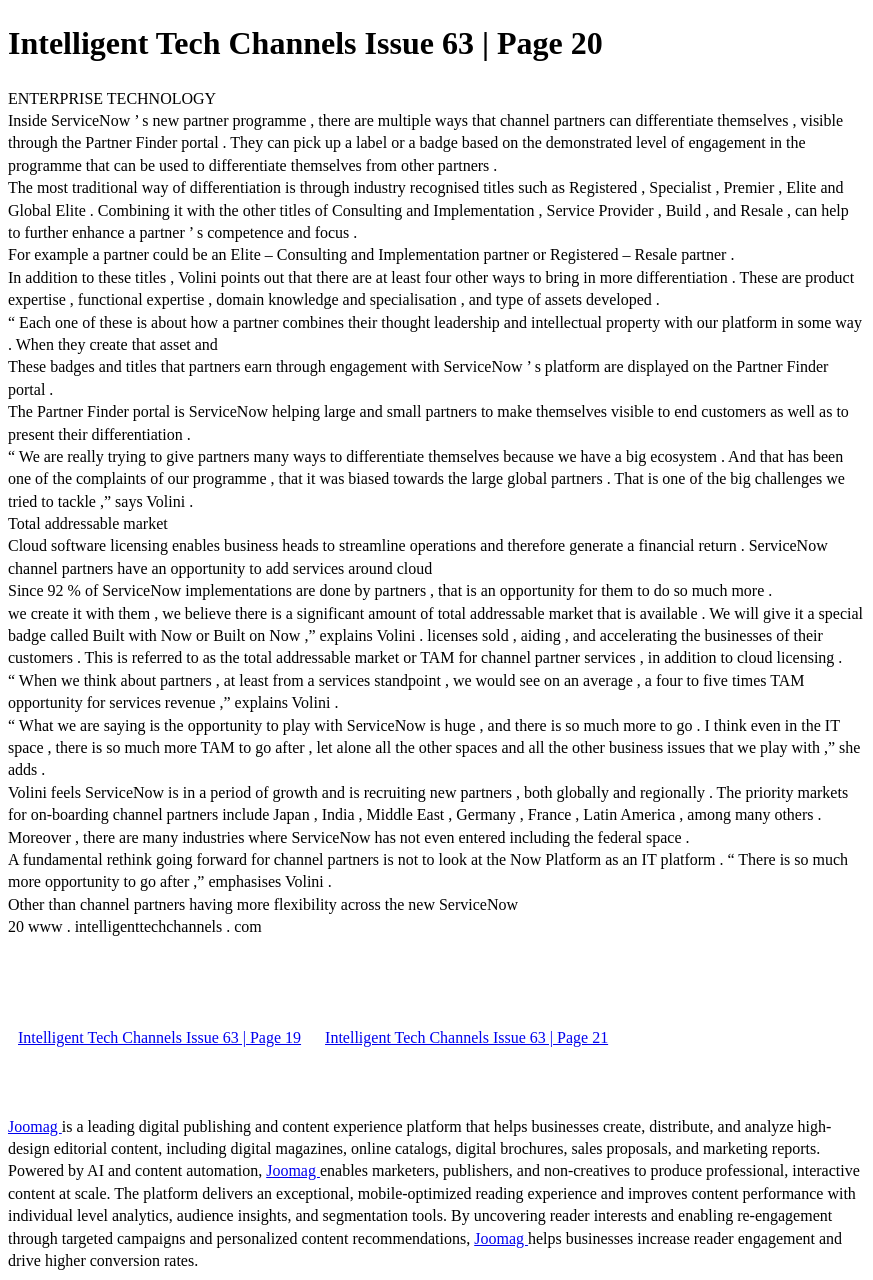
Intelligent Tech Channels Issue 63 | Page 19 (159, 1037)
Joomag (35, 1126)
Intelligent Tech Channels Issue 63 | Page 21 (466, 1037)
